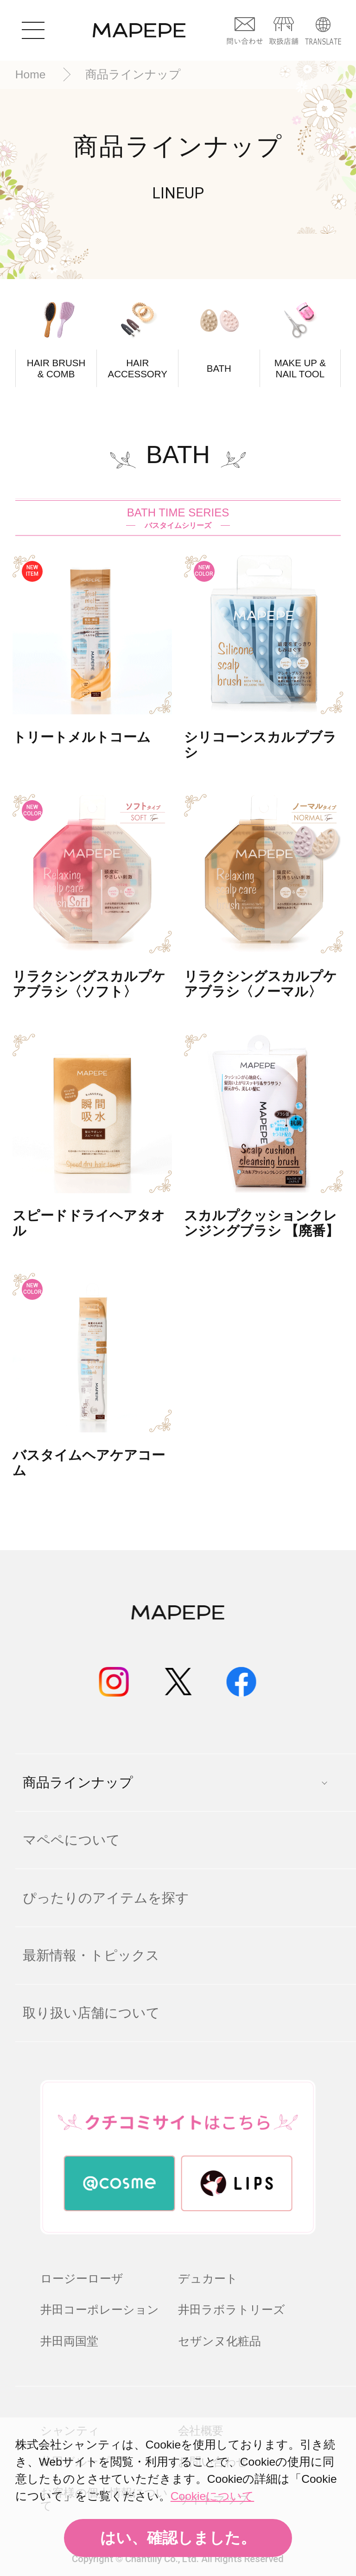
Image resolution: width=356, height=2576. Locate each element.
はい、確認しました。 (178, 2537)
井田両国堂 (69, 2341)
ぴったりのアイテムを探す (106, 1897)
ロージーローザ (81, 2278)
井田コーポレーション (99, 2309)
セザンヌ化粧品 (219, 2341)
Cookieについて (212, 2496)
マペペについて (71, 1839)
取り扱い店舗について (91, 2012)
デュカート (208, 2278)
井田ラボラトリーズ (231, 2309)
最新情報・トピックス (91, 1955)
